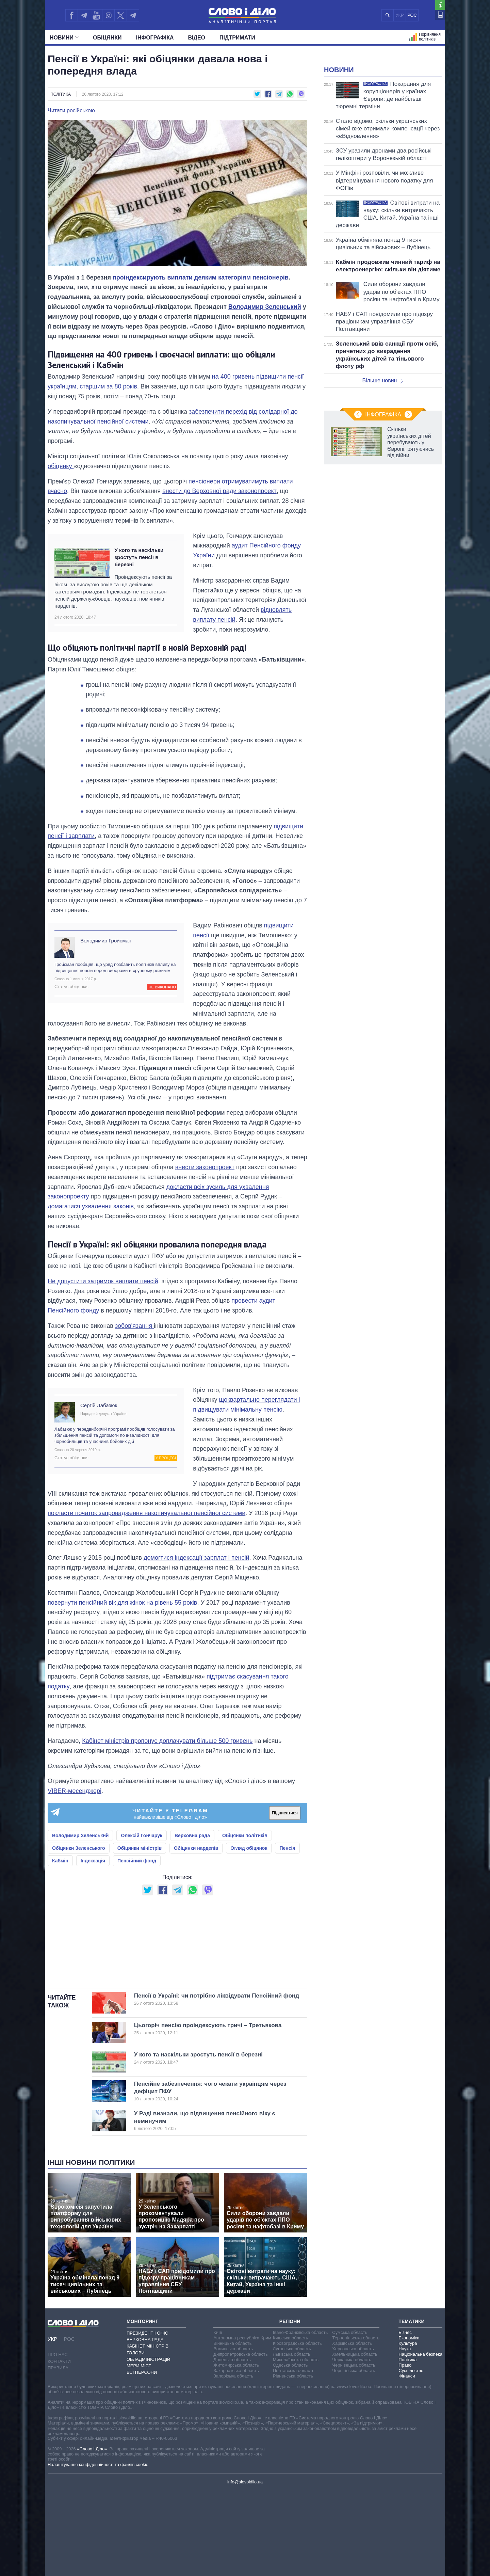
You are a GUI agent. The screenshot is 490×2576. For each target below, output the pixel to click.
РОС (412, 15)
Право (404, 2450)
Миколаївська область (295, 2444)
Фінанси (406, 2461)
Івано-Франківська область (300, 2417)
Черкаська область (351, 2444)
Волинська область (233, 2433)
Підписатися (285, 1812)
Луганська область (292, 2433)
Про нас (58, 2439)
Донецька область (232, 2444)
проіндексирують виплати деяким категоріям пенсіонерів (201, 277)
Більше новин (382, 465)
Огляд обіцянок (248, 1848)
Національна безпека (420, 2439)
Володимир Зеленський (264, 306)
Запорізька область (233, 2461)
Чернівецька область (353, 2450)
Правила (58, 2452)
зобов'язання (134, 1325)
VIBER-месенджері (74, 1790)
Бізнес (404, 2417)
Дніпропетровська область (240, 2439)
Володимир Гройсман (105, 940)
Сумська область (349, 2417)
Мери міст (139, 2450)
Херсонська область (353, 2433)
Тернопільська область (355, 2423)
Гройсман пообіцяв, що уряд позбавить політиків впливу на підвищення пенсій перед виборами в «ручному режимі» (115, 967)
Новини (64, 38)
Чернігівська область (353, 2455)
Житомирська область (236, 2450)
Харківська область (352, 2428)
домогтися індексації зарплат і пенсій (196, 1557)
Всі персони (142, 2457)
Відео (197, 38)
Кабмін (60, 1860)
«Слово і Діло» (92, 2534)
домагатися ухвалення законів (91, 1206)
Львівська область (291, 2439)
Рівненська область (293, 2461)
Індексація (93, 1860)
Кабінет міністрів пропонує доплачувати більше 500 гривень (167, 1740)
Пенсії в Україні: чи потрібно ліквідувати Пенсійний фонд (216, 2084)
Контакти (59, 2446)
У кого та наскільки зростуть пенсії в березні (138, 557)
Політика (60, 94)
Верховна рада (192, 1835)
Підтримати (237, 38)
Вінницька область (232, 2428)
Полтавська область (293, 2455)
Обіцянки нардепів (196, 1848)
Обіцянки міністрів (139, 1848)
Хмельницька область (354, 2439)
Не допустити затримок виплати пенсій (103, 1281)
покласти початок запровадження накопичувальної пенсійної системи (146, 1513)
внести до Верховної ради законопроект (219, 491)
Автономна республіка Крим (242, 2423)
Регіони (289, 2406)
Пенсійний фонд (136, 1860)
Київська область (290, 2423)
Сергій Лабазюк (98, 1405)
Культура (407, 2428)
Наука (404, 2433)
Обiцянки (107, 38)
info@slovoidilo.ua (245, 2567)
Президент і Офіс (147, 2418)
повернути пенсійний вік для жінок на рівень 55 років (122, 1602)
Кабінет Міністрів (147, 2431)
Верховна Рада (145, 2424)
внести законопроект (204, 1167)
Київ (217, 2417)
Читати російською (71, 110)
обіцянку (61, 466)
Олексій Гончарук (141, 1835)
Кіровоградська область (297, 2428)
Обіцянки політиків (244, 1835)
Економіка (408, 2423)
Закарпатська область (236, 2455)
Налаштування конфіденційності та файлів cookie (98, 2549)
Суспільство (410, 2455)
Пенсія (287, 1848)
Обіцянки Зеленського (78, 1848)
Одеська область (290, 2450)
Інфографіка (155, 38)
